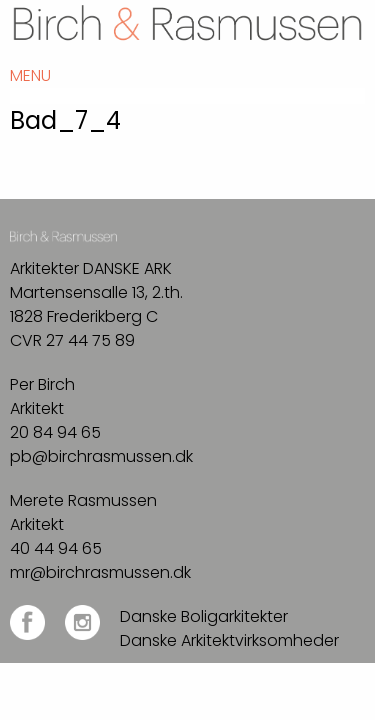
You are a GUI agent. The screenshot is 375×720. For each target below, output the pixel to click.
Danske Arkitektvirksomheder (229, 640)
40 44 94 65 (56, 548)
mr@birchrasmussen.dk (100, 572)
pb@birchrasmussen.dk (101, 456)
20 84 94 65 (55, 432)
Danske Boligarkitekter (204, 616)
